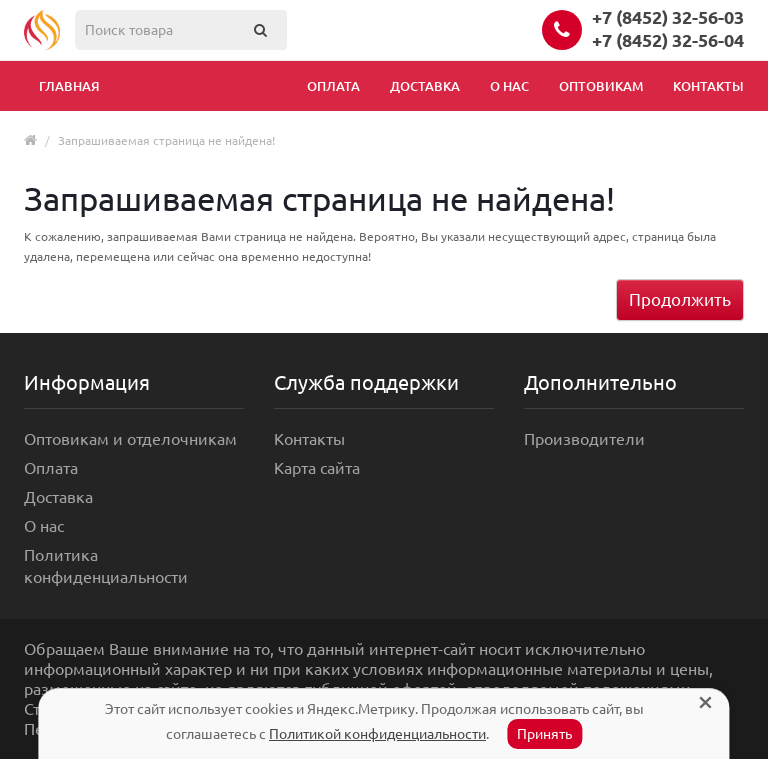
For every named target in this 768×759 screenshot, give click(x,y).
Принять (544, 734)
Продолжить (680, 299)
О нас (509, 86)
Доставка (425, 86)
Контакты (708, 86)
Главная (69, 86)
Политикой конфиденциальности (377, 734)
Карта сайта (317, 468)
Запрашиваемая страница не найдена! (166, 140)
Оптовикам (601, 86)
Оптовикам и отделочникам (130, 439)
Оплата (333, 86)
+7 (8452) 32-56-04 (668, 40)
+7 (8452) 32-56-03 (668, 17)
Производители (584, 439)
